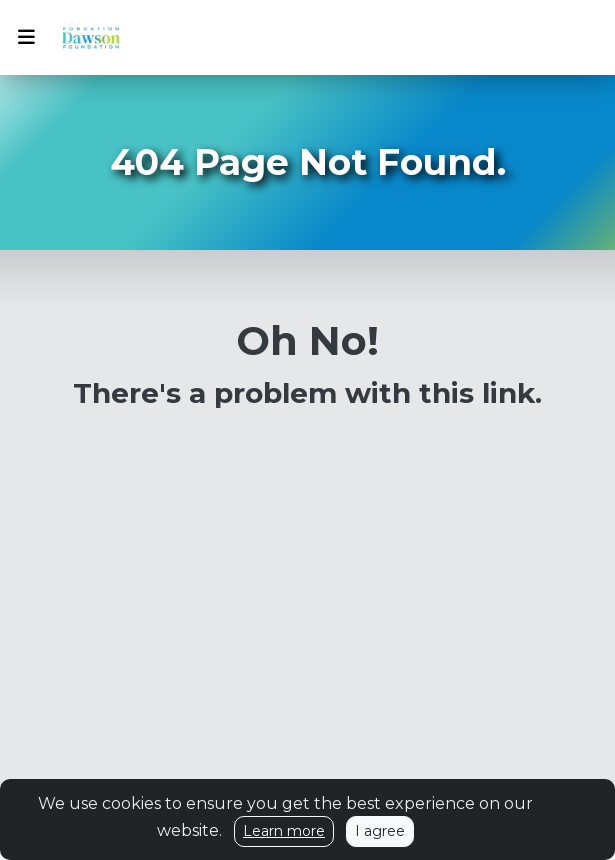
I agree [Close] (380, 831)
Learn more (284, 831)
